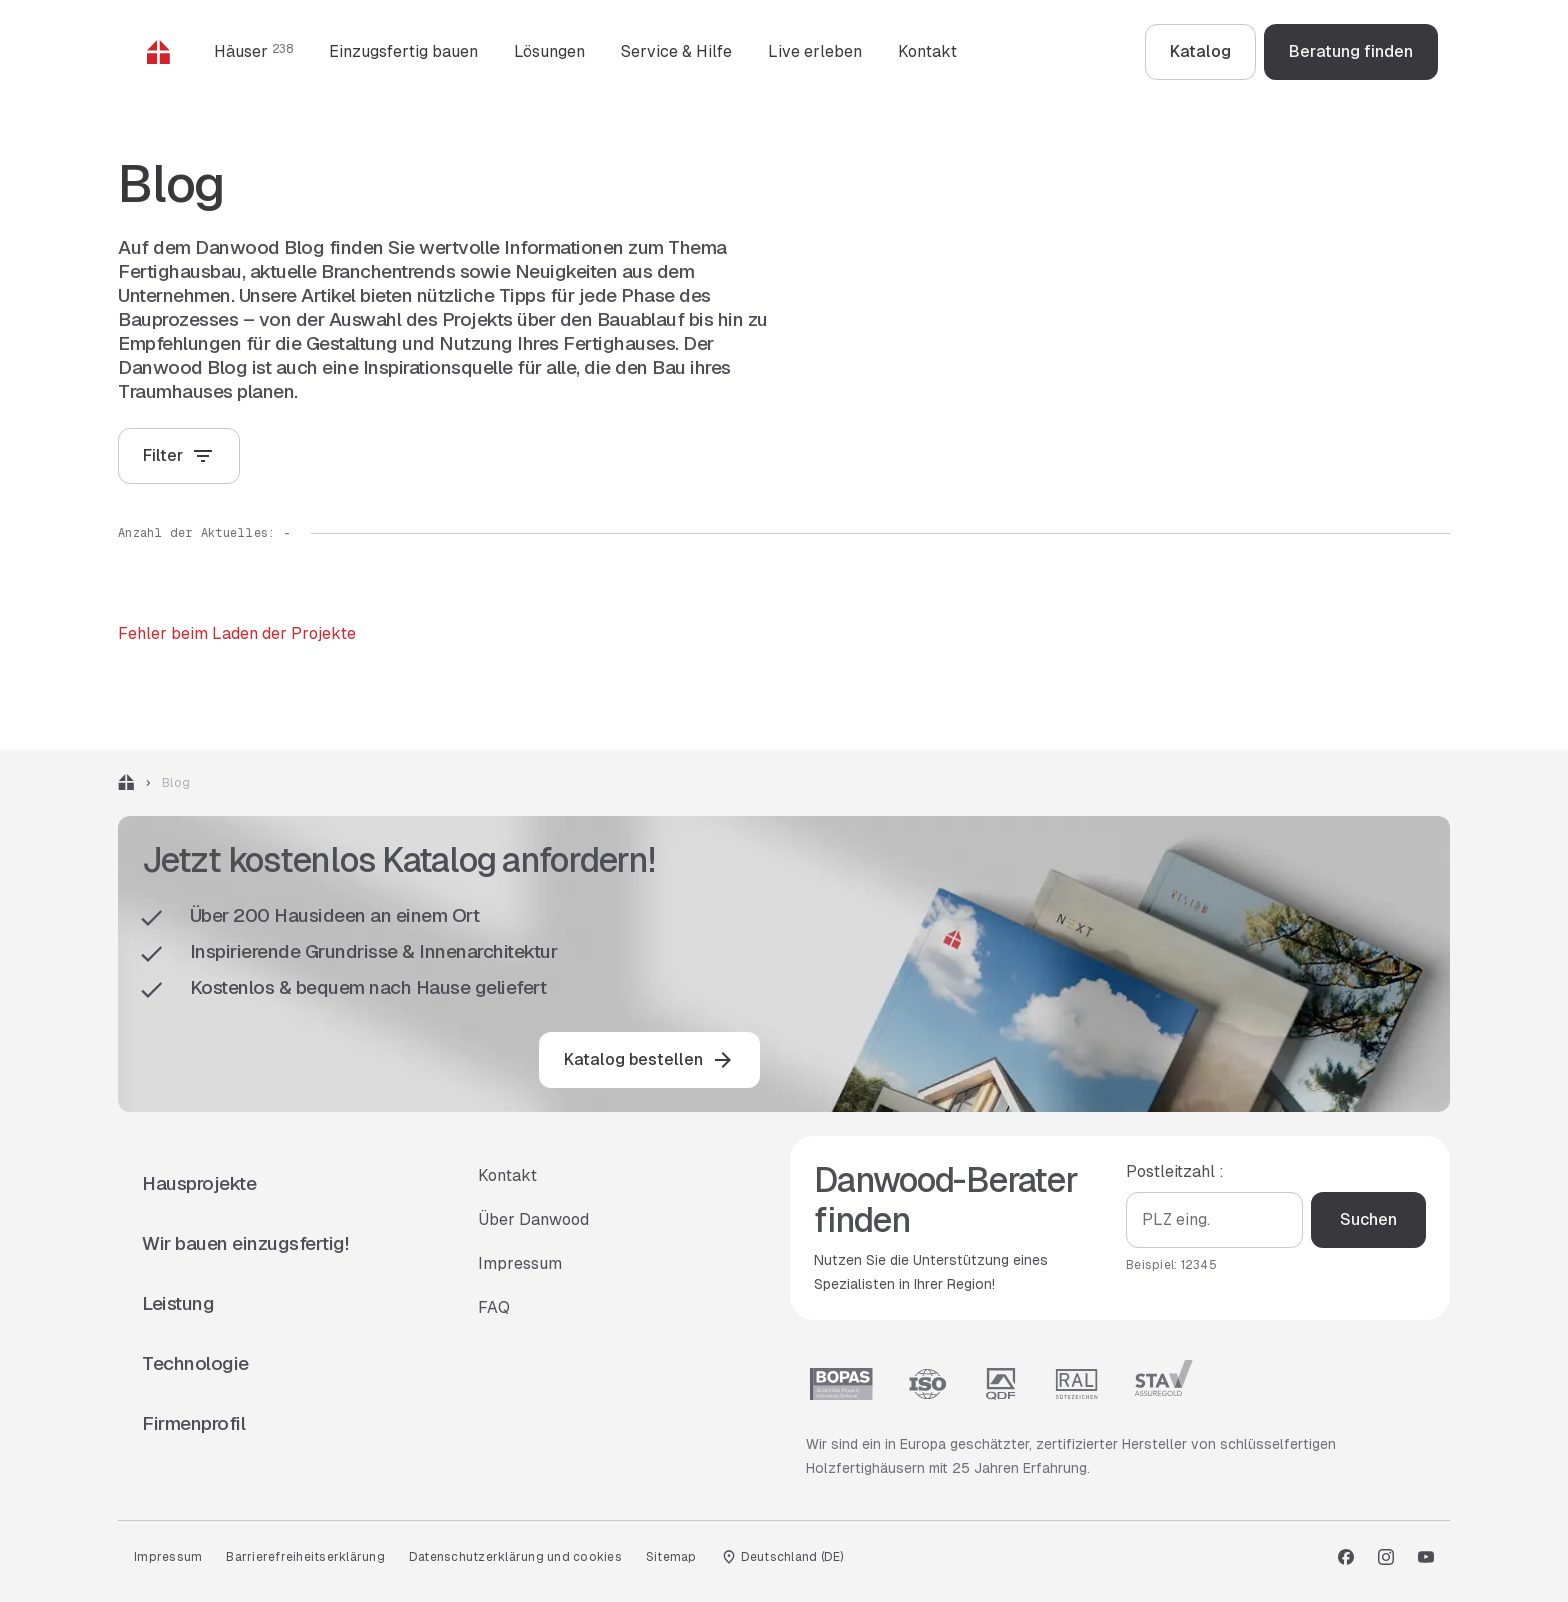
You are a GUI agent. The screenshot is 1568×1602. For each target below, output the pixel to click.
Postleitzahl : (1175, 1171)
